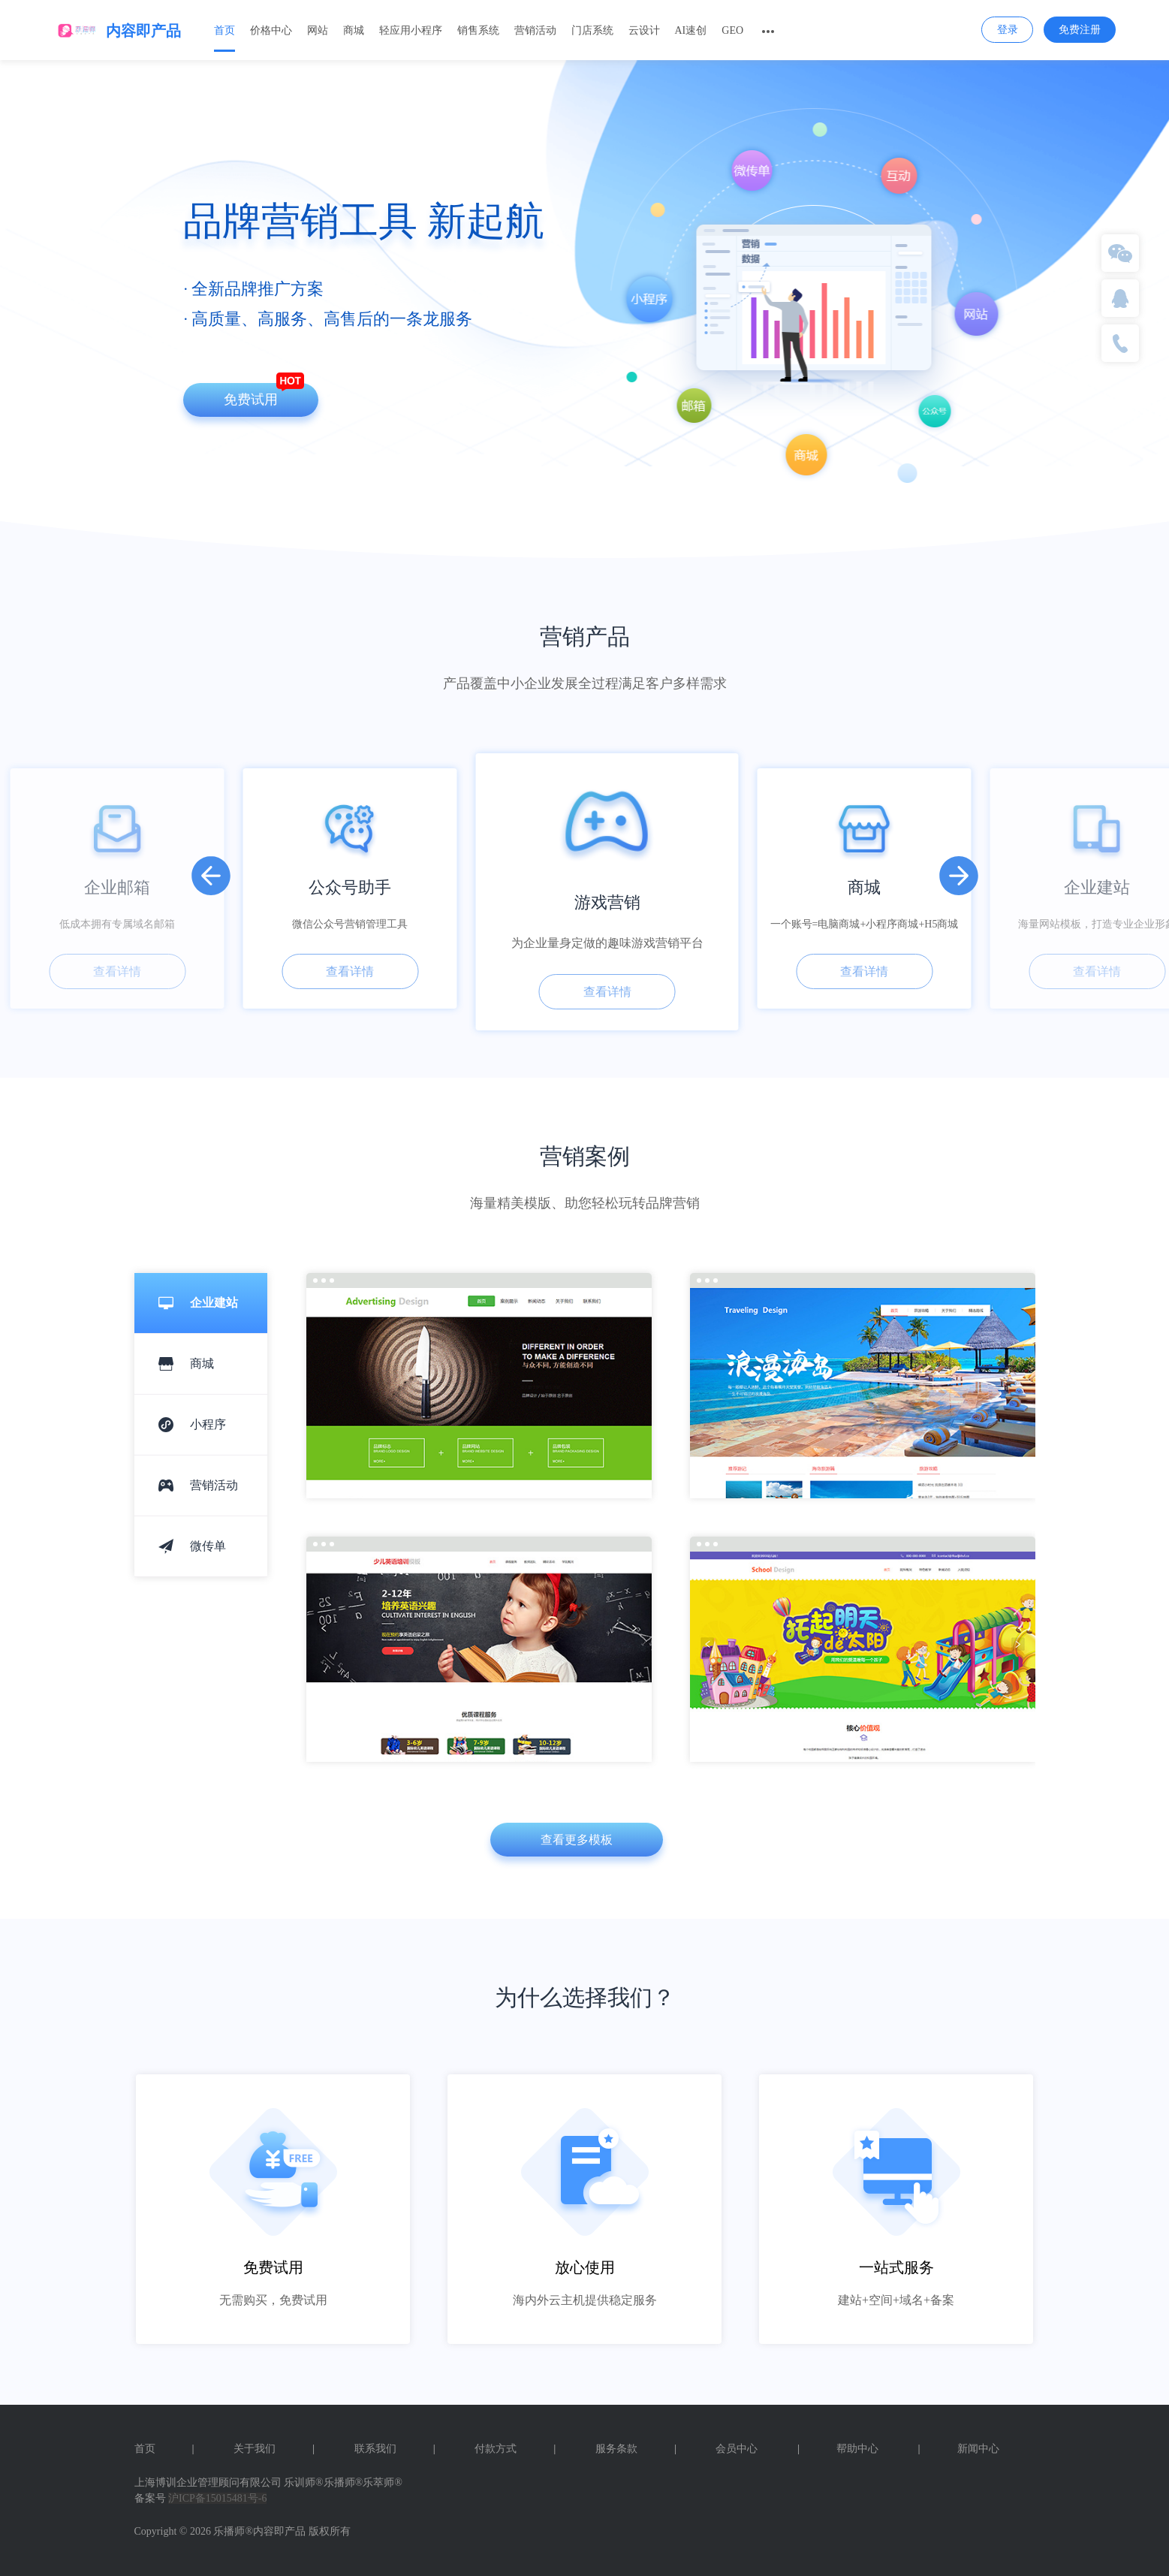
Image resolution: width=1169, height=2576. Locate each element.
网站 (317, 30)
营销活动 (535, 30)
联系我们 (394, 2448)
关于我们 (274, 2448)
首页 (224, 30)
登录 (1007, 29)
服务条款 (635, 2448)
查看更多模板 (577, 1839)
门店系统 (592, 30)
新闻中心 (958, 2448)
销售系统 (478, 30)
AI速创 (691, 30)
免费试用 (251, 399)
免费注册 (1080, 29)
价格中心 (271, 30)
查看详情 (117, 971)
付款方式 (515, 2448)
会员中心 (737, 2448)
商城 (353, 30)
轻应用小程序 (410, 30)
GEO (732, 30)
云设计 (644, 30)
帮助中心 (837, 2448)
